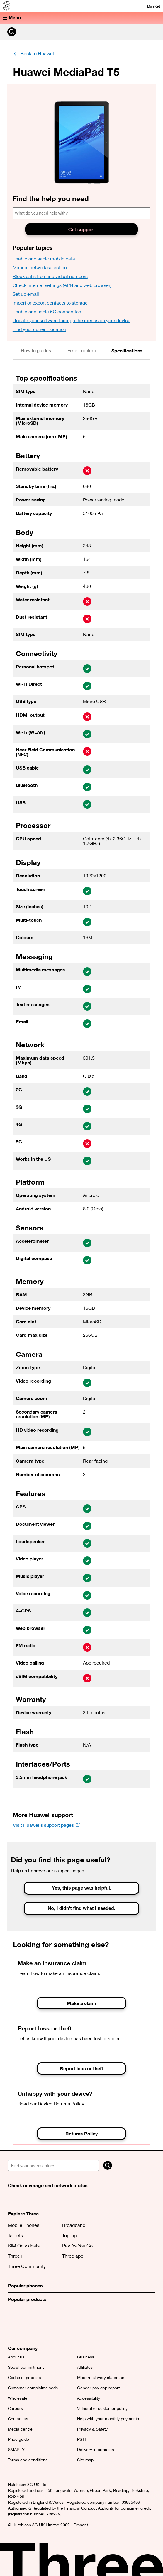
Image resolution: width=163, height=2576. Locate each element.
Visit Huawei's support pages (43, 1825)
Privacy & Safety (92, 2429)
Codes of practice (24, 2377)
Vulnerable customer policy (102, 2408)
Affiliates (85, 2367)
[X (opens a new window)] (14, 2324)
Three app (72, 2256)
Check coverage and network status (48, 2185)
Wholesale (17, 2398)
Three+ (15, 2256)
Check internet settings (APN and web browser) (62, 285)
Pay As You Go (77, 2245)
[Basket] (150, 6)
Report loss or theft (81, 2068)
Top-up (69, 2235)
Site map (85, 2460)
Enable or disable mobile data (44, 258)
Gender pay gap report (98, 2388)
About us (16, 2357)
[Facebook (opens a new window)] (27, 2324)
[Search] (107, 2165)
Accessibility (88, 2398)
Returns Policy (81, 2133)
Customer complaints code (33, 2388)
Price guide (18, 2439)
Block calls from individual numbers (50, 276)
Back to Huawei (37, 53)
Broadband (73, 2225)
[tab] (35, 350)
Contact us (18, 2418)
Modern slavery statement (101, 2377)
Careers (15, 2408)
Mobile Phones (23, 2225)
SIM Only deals (24, 2245)
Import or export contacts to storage (50, 302)
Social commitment (26, 2367)
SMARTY (16, 2449)
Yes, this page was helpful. (81, 1888)
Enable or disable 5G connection (47, 311)
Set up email (26, 294)
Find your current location (39, 329)
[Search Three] (12, 32)
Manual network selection (40, 267)
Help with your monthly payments (108, 2418)
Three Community (27, 2266)
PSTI (81, 2439)
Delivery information (95, 2449)
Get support (81, 229)
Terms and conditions (27, 2460)
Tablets (15, 2235)
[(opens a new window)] (40, 2324)
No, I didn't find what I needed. (81, 1908)
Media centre (20, 2429)
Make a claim (81, 2003)
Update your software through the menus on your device (71, 320)
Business (85, 2357)
